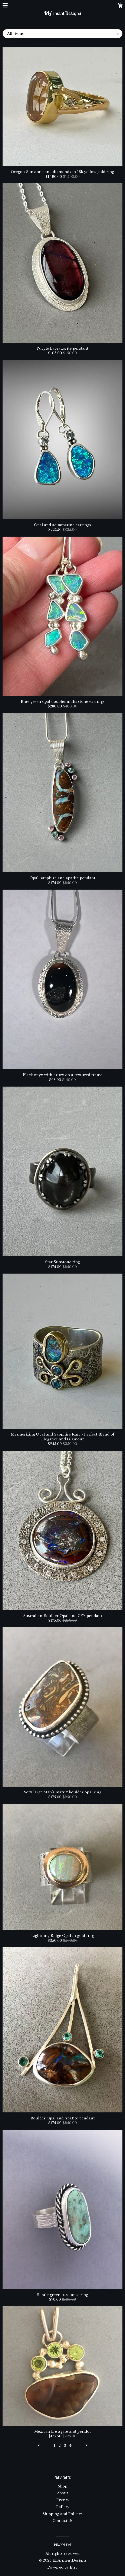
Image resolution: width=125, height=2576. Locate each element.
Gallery (62, 2507)
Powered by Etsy (62, 2567)
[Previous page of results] (39, 2445)
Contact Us (63, 2520)
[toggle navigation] (5, 5)
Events (62, 2500)
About (62, 2493)
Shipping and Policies (62, 2514)
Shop (62, 2486)
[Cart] (120, 6)
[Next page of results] (86, 2445)
